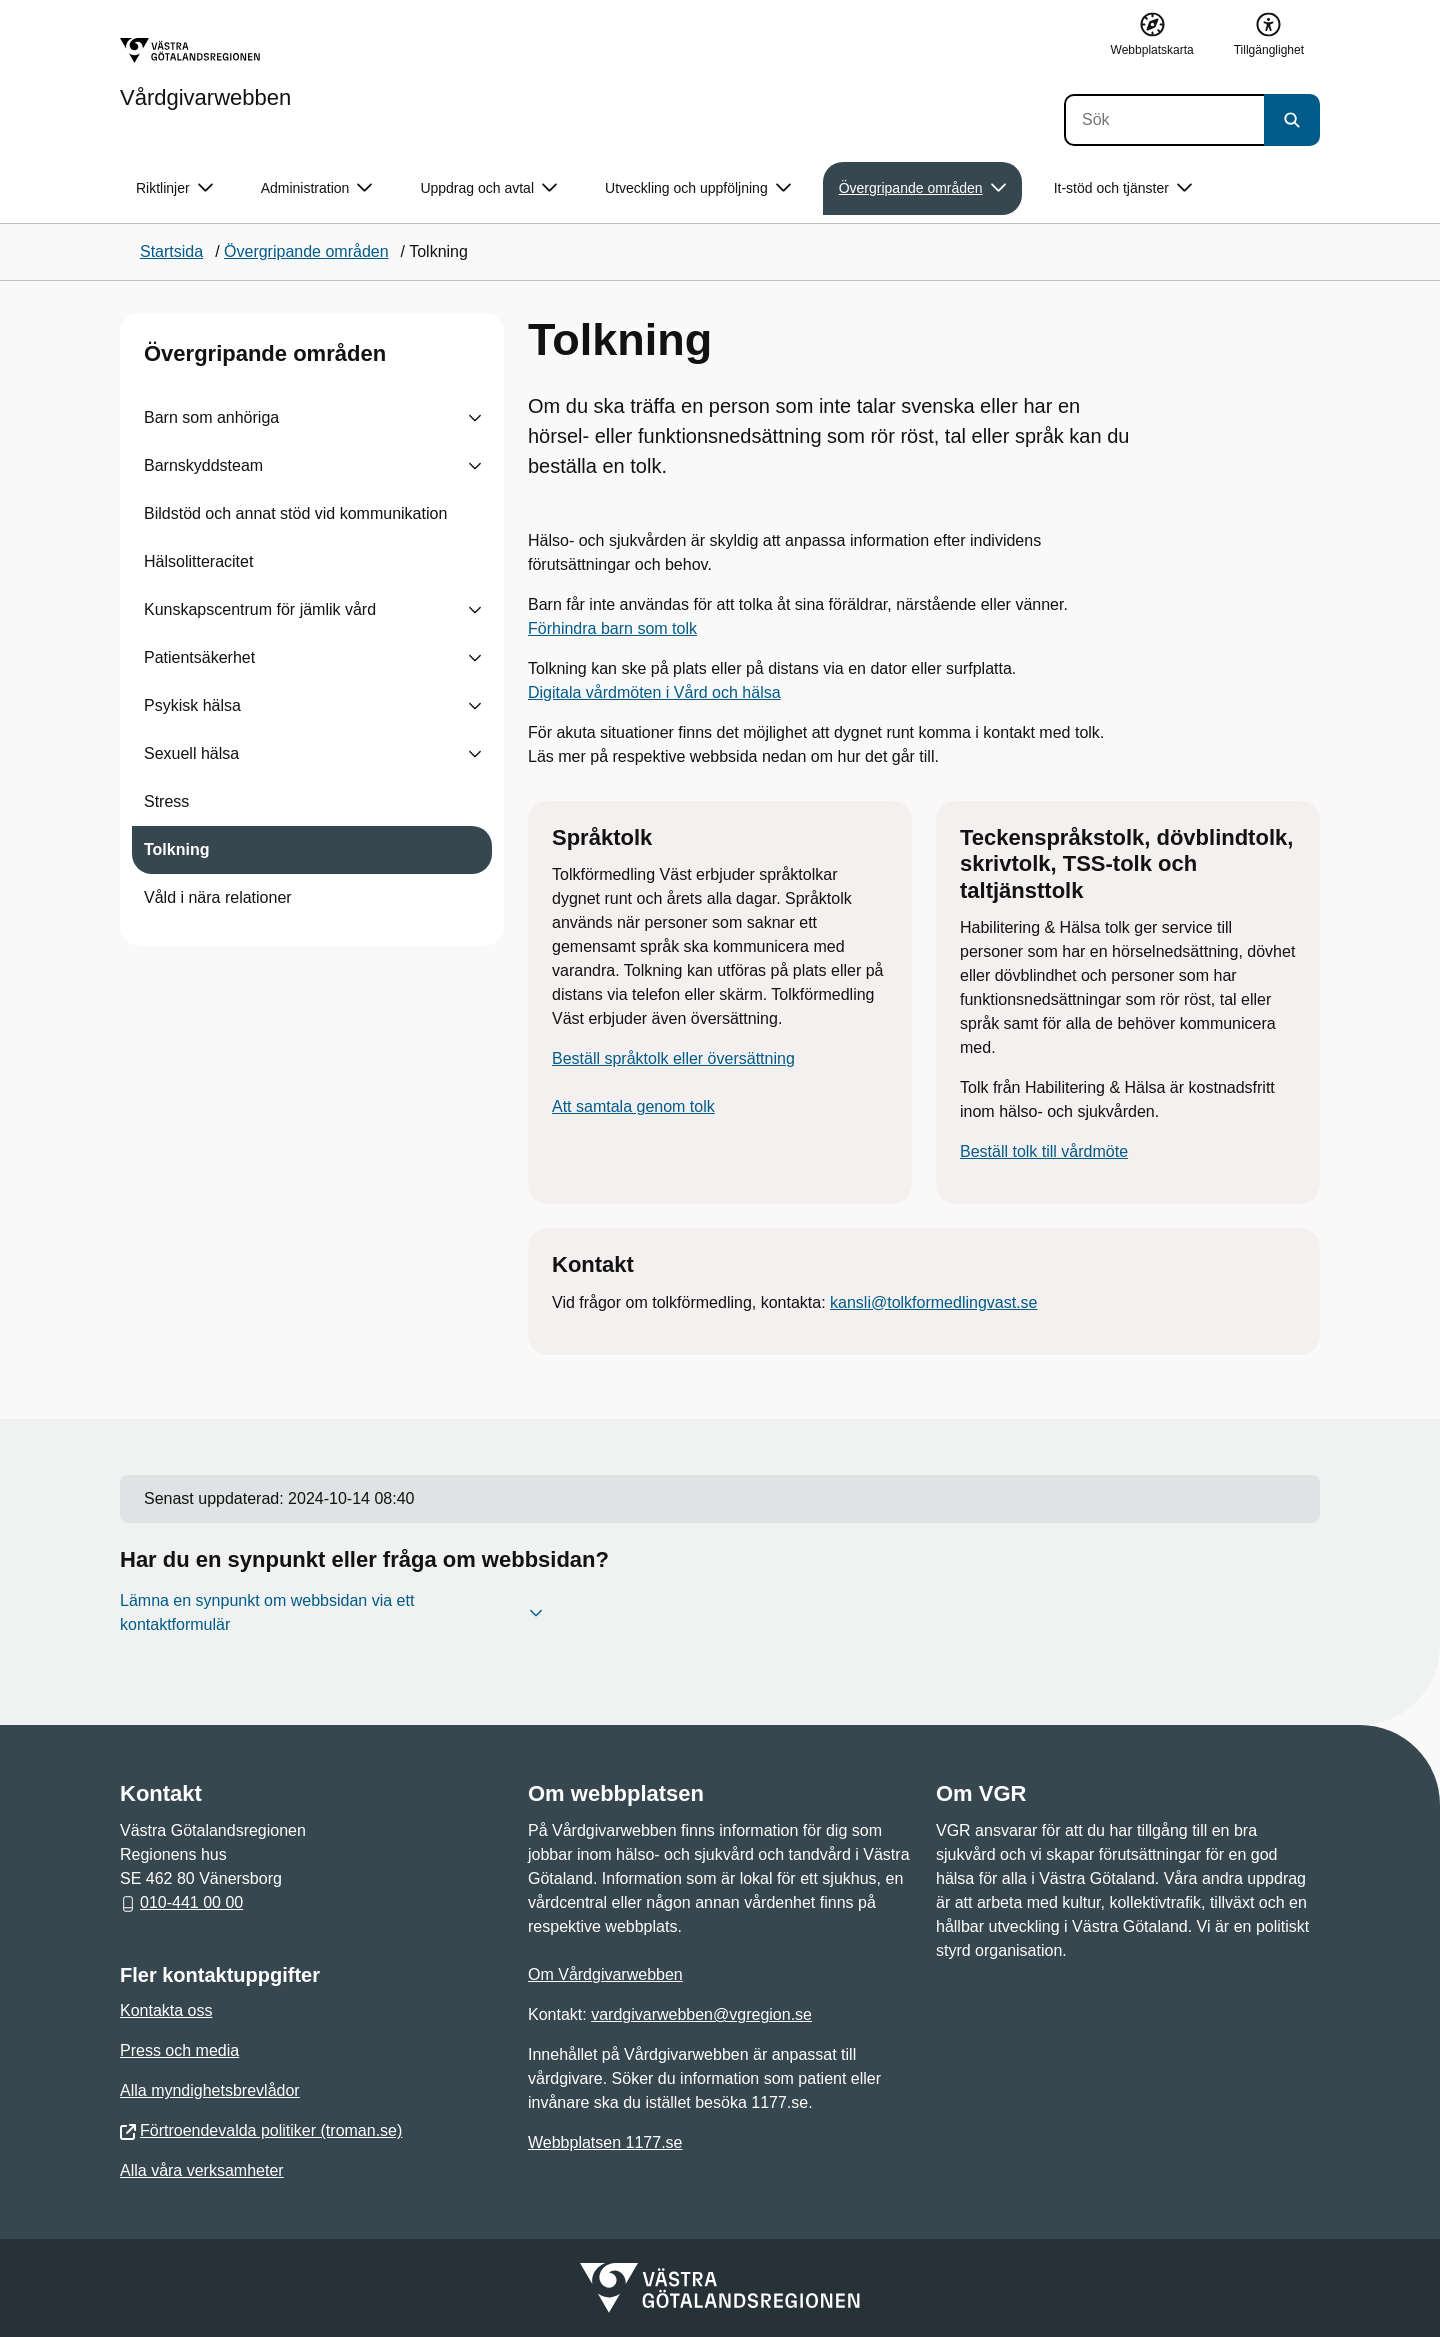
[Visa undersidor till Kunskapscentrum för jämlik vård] (475, 610)
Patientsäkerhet (199, 657)
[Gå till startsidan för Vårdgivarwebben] (205, 73)
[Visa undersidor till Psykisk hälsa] (475, 706)
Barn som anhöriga (211, 417)
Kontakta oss (166, 2010)
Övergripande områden (265, 353)
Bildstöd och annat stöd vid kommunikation (295, 513)
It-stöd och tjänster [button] (1123, 188)
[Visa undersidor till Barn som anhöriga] (475, 418)
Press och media (179, 2050)
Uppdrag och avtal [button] (488, 188)
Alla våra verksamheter (202, 2170)
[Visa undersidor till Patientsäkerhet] (475, 658)
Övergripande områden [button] (922, 188)
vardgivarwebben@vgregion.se (701, 2014)
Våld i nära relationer (218, 897)
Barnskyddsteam (203, 465)
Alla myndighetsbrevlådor (210, 2090)
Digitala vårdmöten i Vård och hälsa (654, 692)
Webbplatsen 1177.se (605, 2142)
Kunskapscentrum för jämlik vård (260, 609)
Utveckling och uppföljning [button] (698, 188)
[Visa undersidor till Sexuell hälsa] (475, 754)
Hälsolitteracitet (198, 561)
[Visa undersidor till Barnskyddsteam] (475, 466)
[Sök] (1164, 120)
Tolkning (176, 849)
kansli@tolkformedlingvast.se (933, 1302)
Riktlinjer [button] (174, 188)
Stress (166, 801)
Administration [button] (317, 188)
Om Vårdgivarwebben (605, 1974)
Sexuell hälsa (191, 753)
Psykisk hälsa (192, 705)
